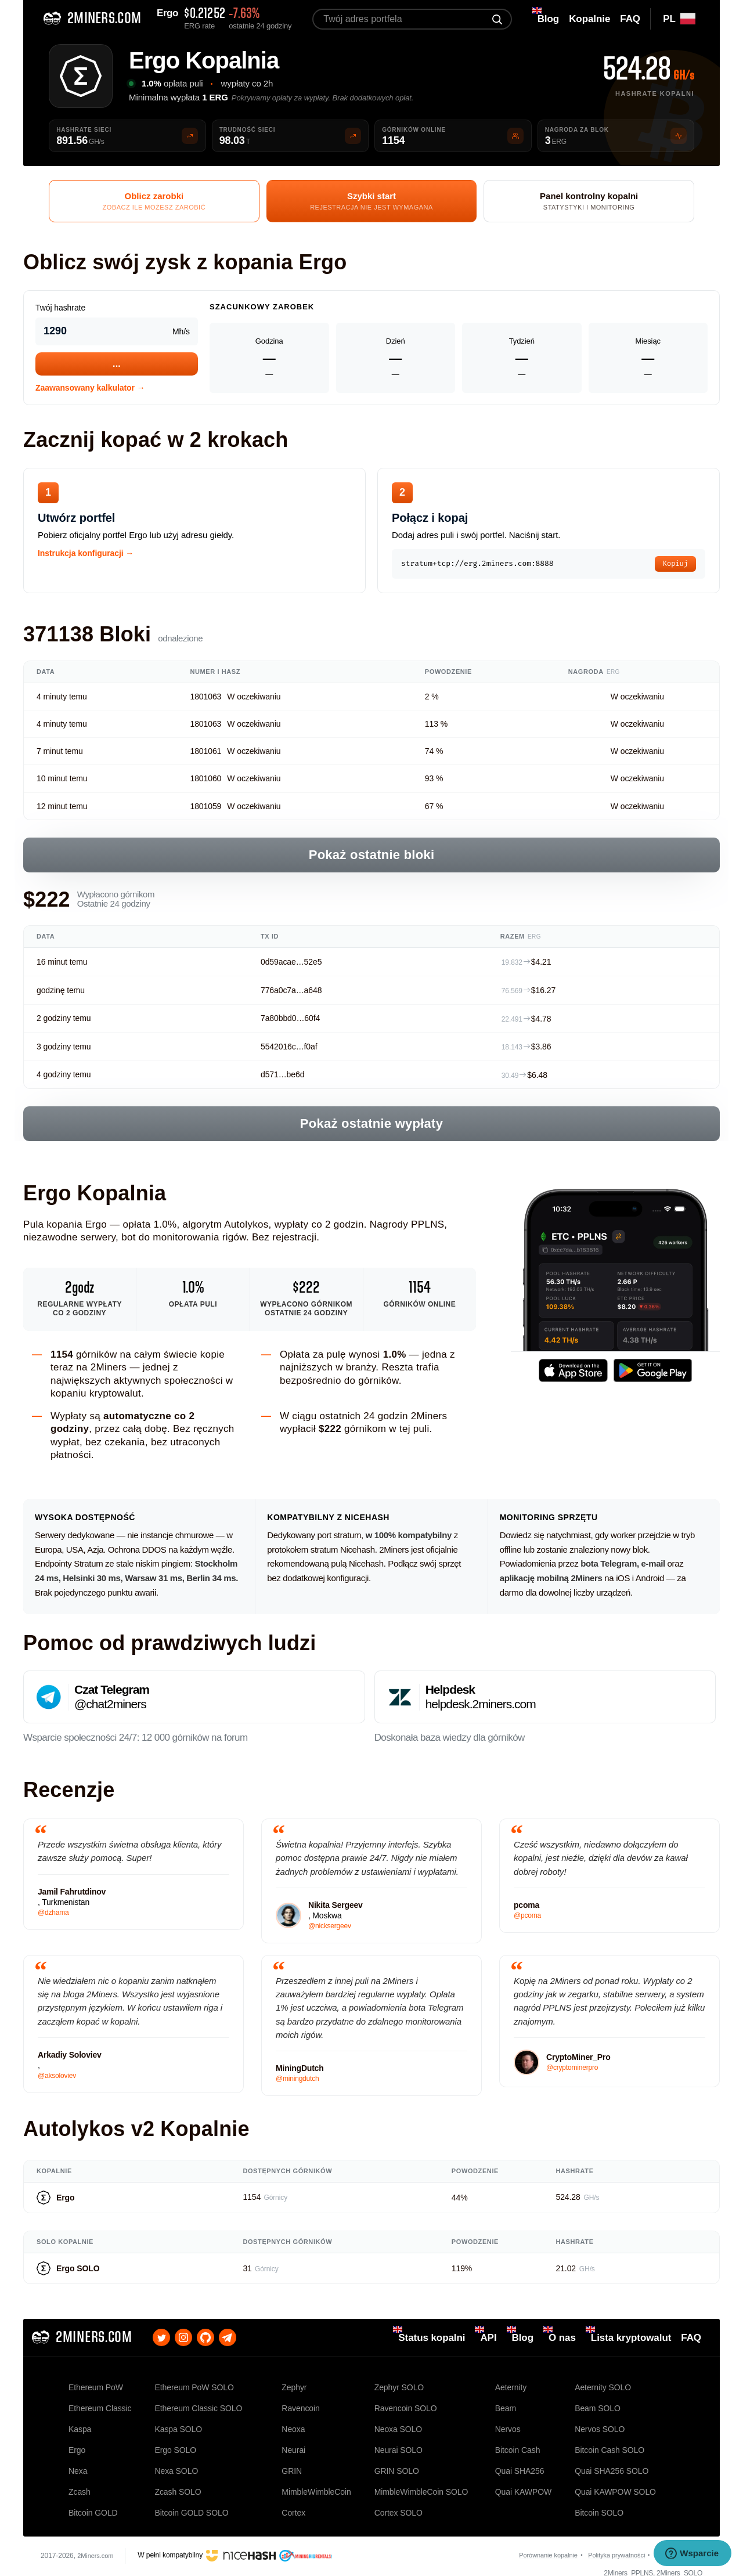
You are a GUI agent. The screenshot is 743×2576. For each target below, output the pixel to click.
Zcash (79, 2482)
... (117, 365)
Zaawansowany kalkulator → (90, 389)
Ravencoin (300, 2405)
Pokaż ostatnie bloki (372, 857)
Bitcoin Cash (517, 2443)
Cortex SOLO (398, 2501)
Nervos (508, 2424)
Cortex (293, 2501)
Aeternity (511, 2386)
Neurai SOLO (398, 2443)
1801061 (205, 753)
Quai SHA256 (519, 2462)
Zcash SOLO (177, 2482)
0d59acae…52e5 (291, 964)
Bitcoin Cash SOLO (609, 2443)
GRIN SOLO (396, 2462)
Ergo (65, 2199)
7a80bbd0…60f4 (290, 1020)
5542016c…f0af (289, 1049)
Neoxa (293, 2424)
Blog (522, 2340)
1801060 (205, 780)
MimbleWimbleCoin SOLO (421, 2482)
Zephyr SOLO (399, 2386)
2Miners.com (97, 2546)
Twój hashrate (60, 310)
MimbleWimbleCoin (316, 2482)
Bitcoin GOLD (93, 2501)
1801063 (205, 698)
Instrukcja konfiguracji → (86, 555)
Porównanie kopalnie (536, 2546)
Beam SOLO (598, 2405)
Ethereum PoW (95, 2386)
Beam (505, 2405)
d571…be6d (282, 1076)
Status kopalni (431, 2340)
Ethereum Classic (99, 2405)
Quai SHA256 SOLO (611, 2462)
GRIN (292, 2462)
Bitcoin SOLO (599, 2501)
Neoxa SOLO (398, 2424)
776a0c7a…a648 (291, 992)
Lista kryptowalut (631, 2340)
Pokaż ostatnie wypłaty (371, 1126)
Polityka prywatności (610, 2546)
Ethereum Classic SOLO (198, 2405)
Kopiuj (675, 565)
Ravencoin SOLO (405, 2405)
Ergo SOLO (78, 2270)
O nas (562, 2340)
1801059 (205, 808)
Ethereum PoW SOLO (193, 2386)
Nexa (77, 2462)
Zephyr (294, 2386)
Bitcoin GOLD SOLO (191, 2501)
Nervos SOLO (600, 2424)
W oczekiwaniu (253, 698)
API (488, 2340)
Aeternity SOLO (603, 2386)
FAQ (691, 2340)
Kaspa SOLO (178, 2424)
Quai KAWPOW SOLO (615, 2482)
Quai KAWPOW (523, 2482)
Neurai (293, 2443)
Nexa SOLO (176, 2462)
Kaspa (79, 2424)
